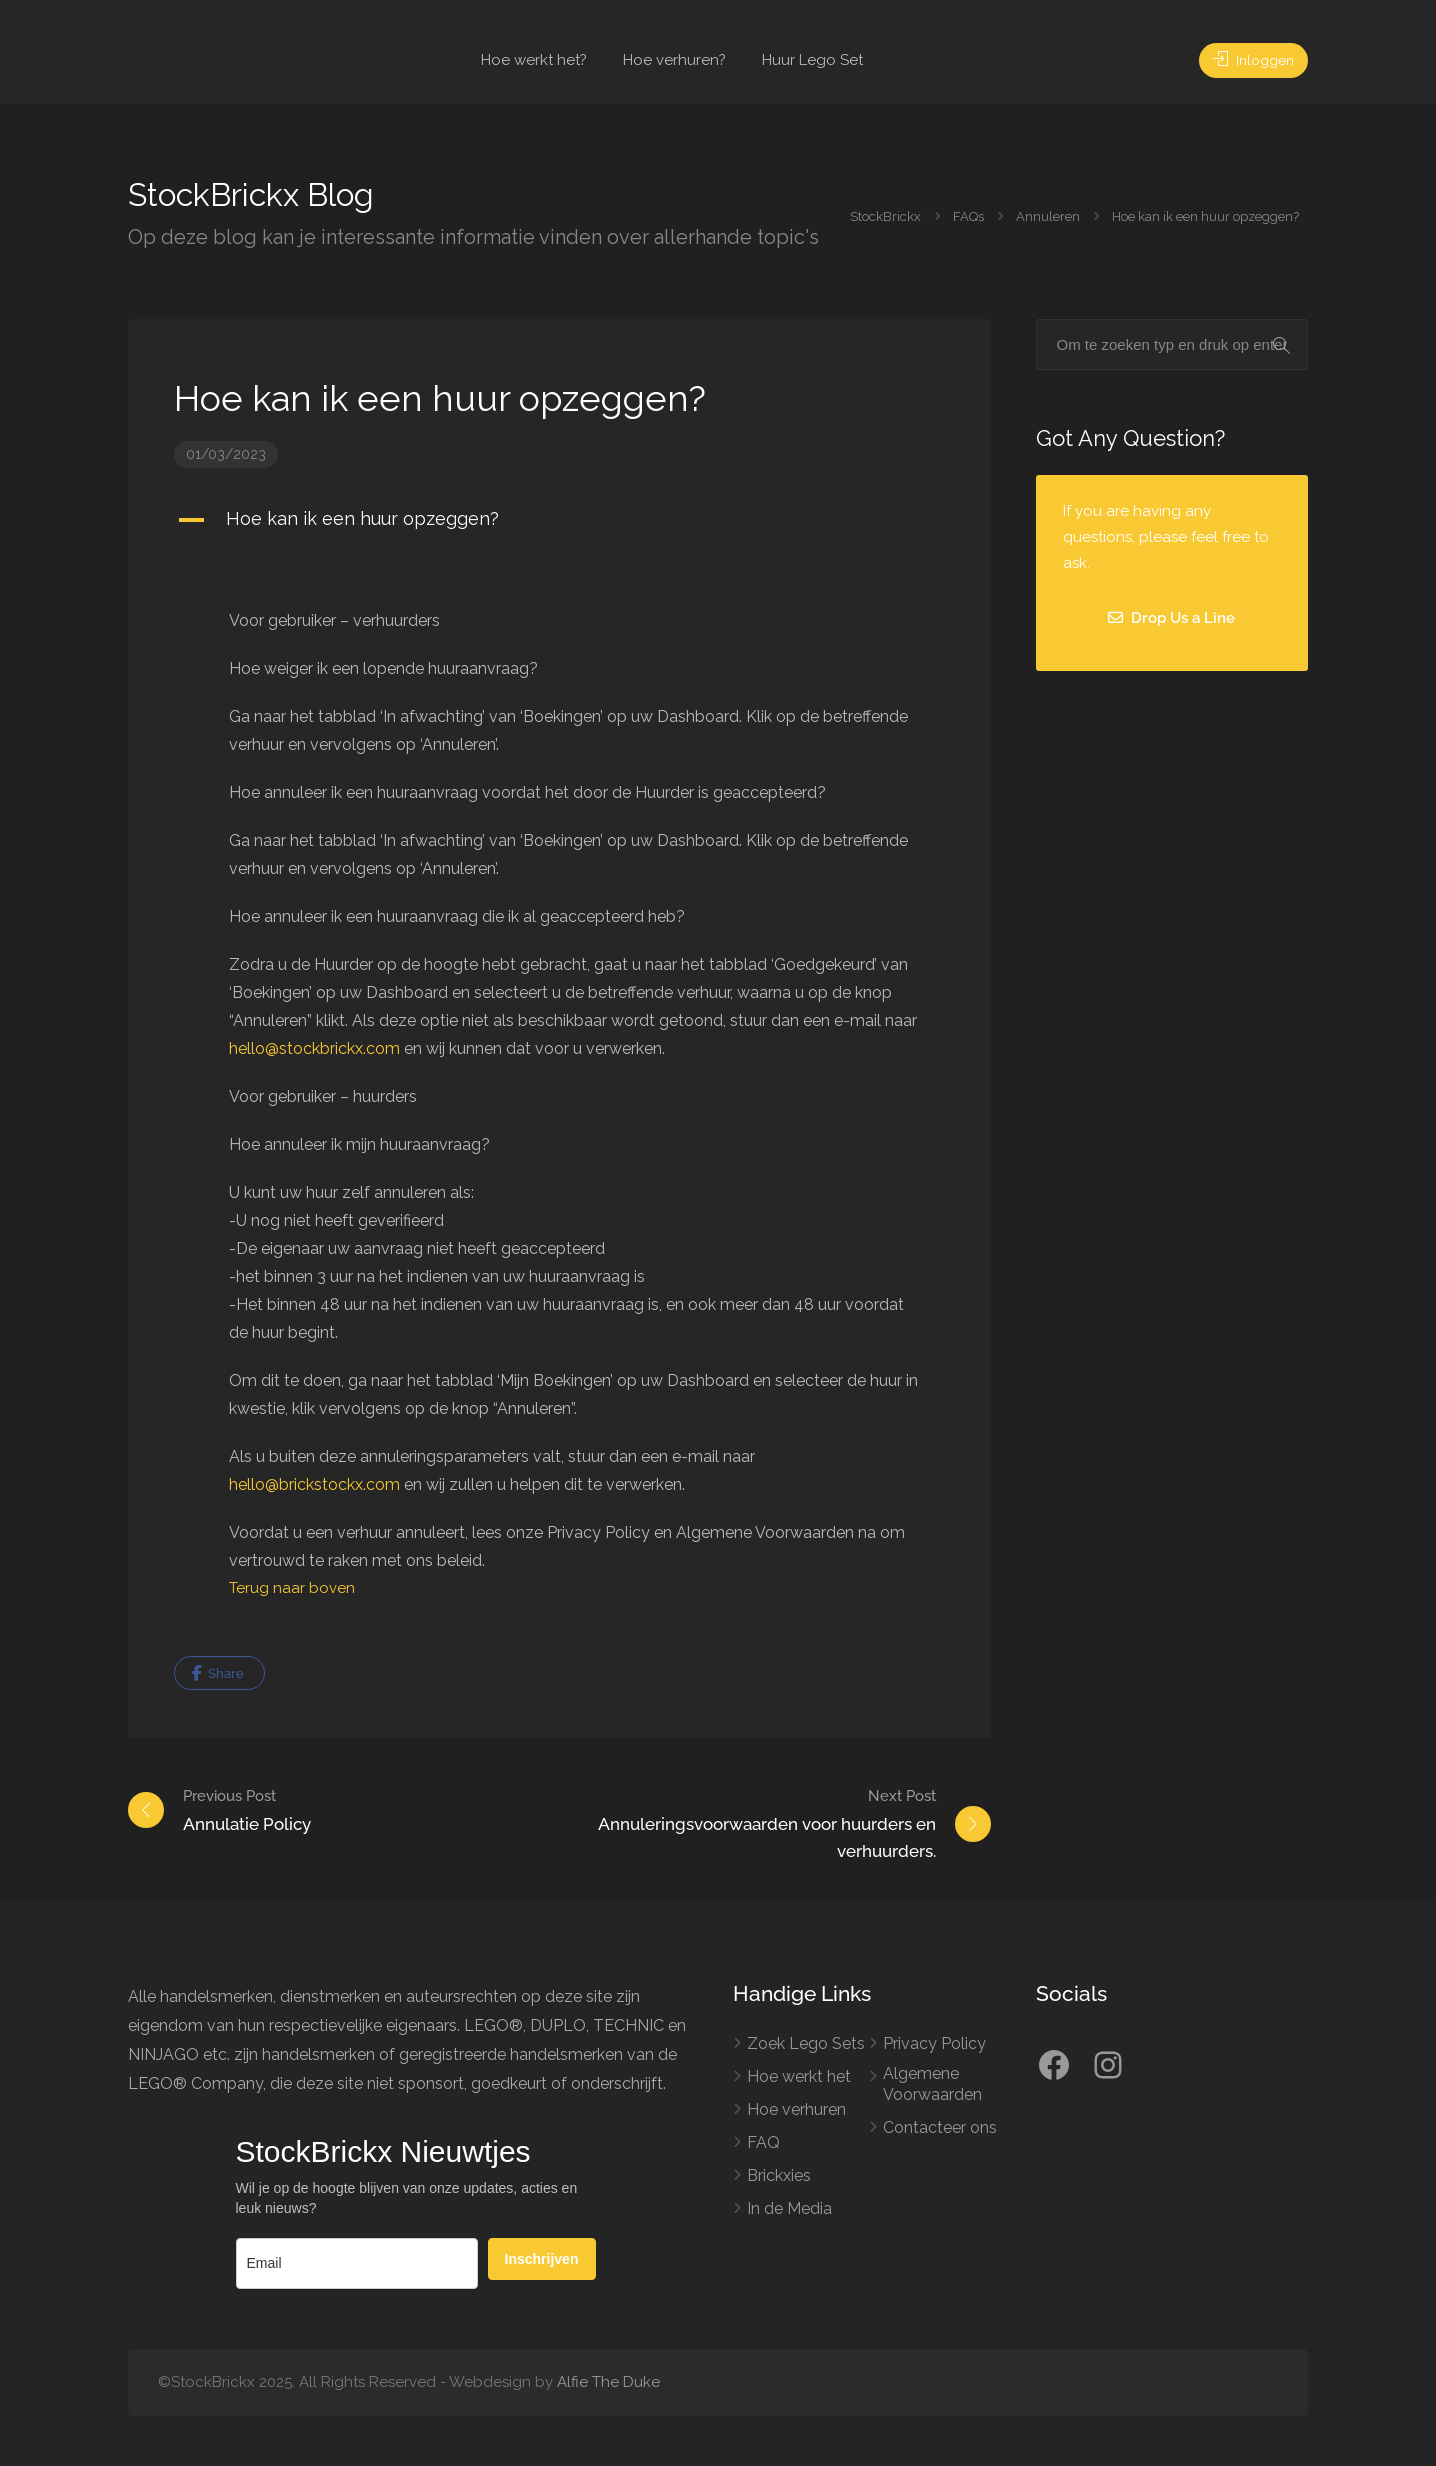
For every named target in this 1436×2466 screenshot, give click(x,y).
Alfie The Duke (608, 2382)
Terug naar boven (292, 1588)
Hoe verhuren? (674, 60)
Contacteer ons (940, 2127)
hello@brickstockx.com (314, 1484)
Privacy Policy (934, 2043)
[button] (559, 520)
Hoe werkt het (799, 2076)
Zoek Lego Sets (806, 2043)
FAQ (763, 2142)
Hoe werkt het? (534, 60)
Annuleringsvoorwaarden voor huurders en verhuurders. (747, 1822)
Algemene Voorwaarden (932, 2084)
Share (218, 1673)
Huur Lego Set (812, 60)
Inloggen (1249, 60)
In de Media (789, 2208)
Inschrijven (542, 2259)
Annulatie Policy (247, 1808)
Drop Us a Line (1171, 618)
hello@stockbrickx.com (314, 1048)
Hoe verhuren (796, 2109)
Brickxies (779, 2175)
